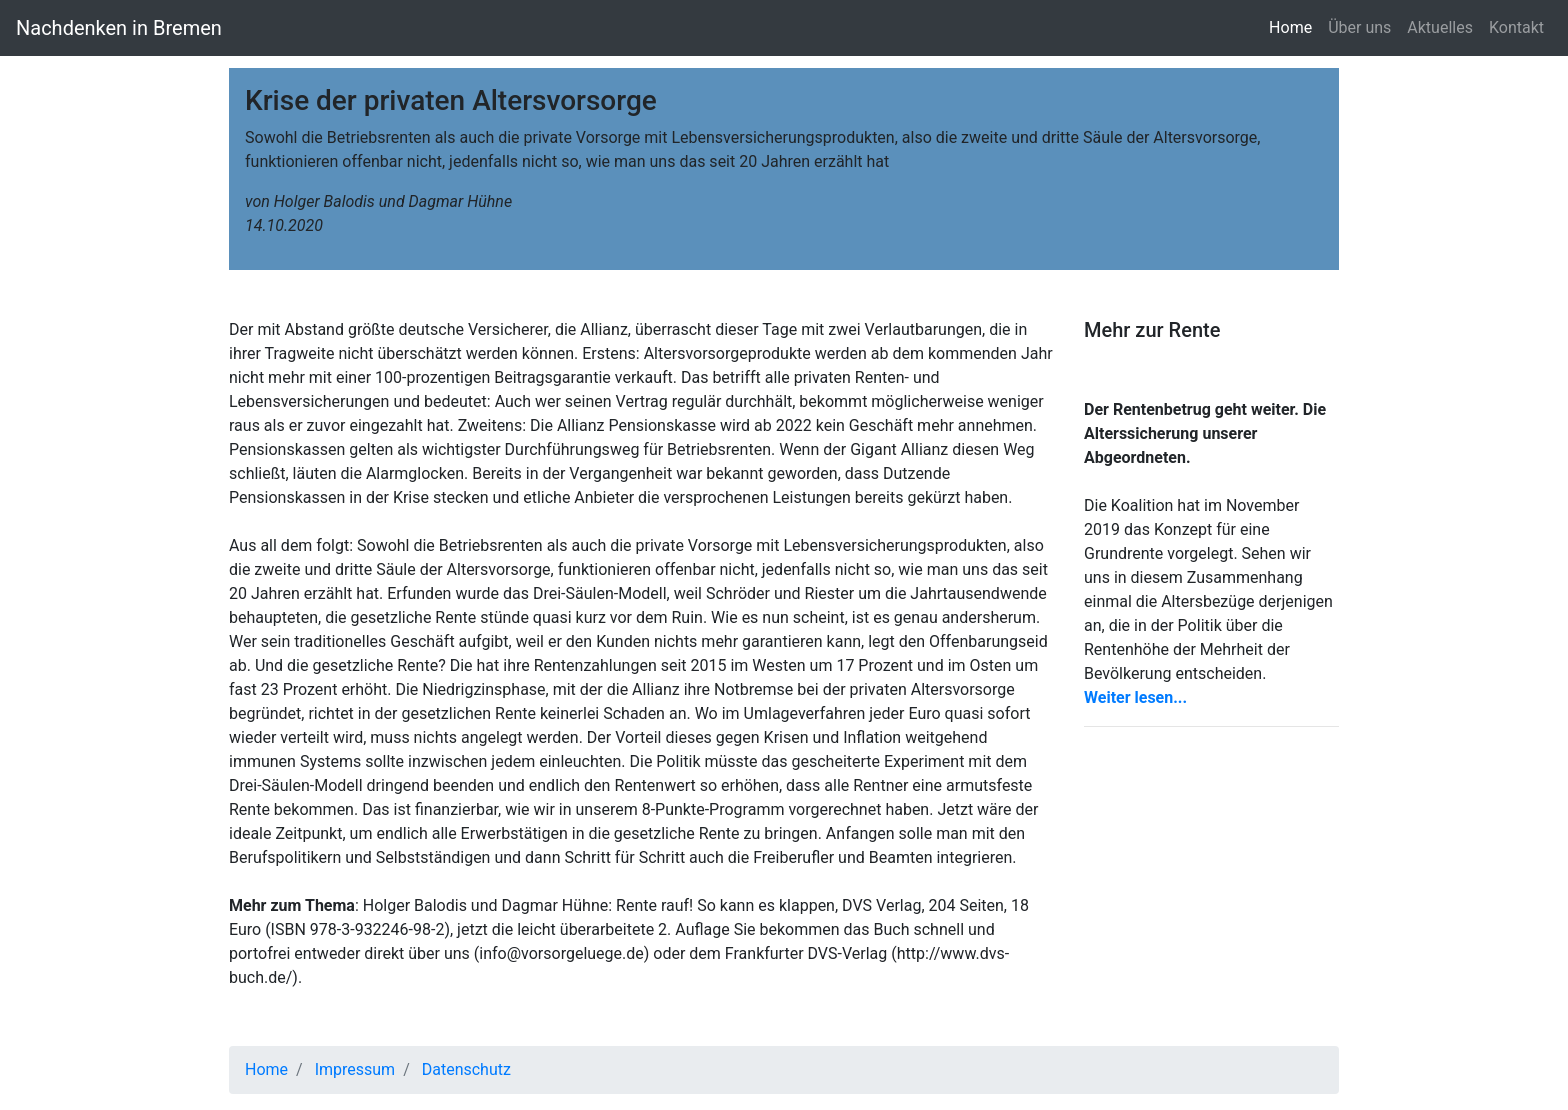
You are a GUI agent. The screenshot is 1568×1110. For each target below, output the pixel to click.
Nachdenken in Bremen (119, 28)
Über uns (1359, 27)
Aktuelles (1440, 27)
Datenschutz (466, 1069)
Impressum (355, 1069)
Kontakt (1516, 27)
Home (1294, 26)
